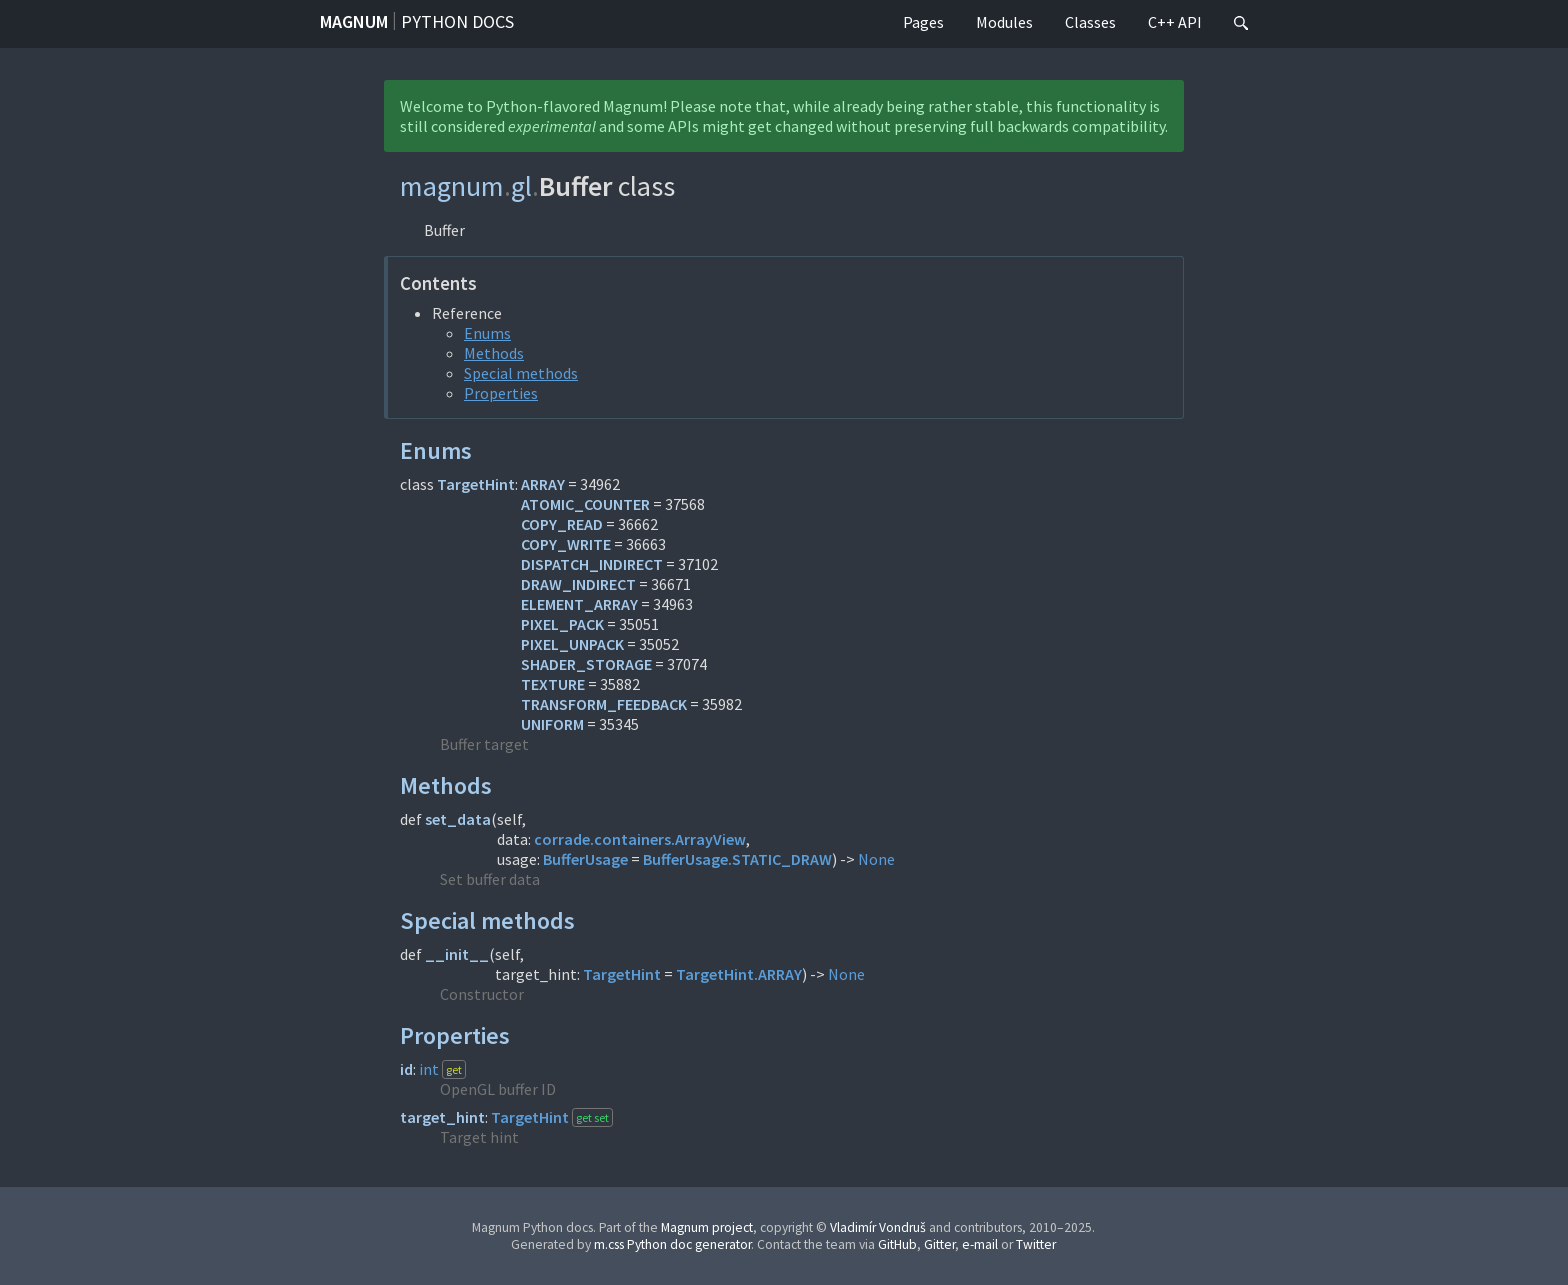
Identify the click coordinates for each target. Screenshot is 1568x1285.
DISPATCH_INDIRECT (592, 564)
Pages (923, 22)
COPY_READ (562, 524)
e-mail (980, 1244)
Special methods (521, 373)
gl (521, 186)
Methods (494, 353)
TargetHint (476, 484)
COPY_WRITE (566, 544)
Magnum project (707, 1227)
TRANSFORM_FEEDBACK (604, 704)
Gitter (939, 1244)
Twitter (1036, 1244)
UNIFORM (552, 724)
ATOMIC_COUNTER (585, 504)
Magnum (354, 21)
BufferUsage (585, 859)
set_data (458, 819)
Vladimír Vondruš (878, 1227)
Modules (1004, 22)
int (429, 1069)
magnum (452, 186)
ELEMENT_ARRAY (579, 604)
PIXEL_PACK (562, 624)
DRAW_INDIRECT (578, 584)
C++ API (1175, 22)
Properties (501, 393)
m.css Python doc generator (672, 1244)
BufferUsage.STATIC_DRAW (737, 859)
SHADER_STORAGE (586, 664)
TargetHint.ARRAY (739, 974)
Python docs (457, 21)
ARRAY (543, 484)
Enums (487, 333)
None (876, 859)
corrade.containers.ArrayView (640, 839)
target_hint (442, 1117)
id (406, 1069)
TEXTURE (553, 684)
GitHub (897, 1244)
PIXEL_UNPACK (572, 644)
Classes (1090, 22)
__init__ (457, 954)
